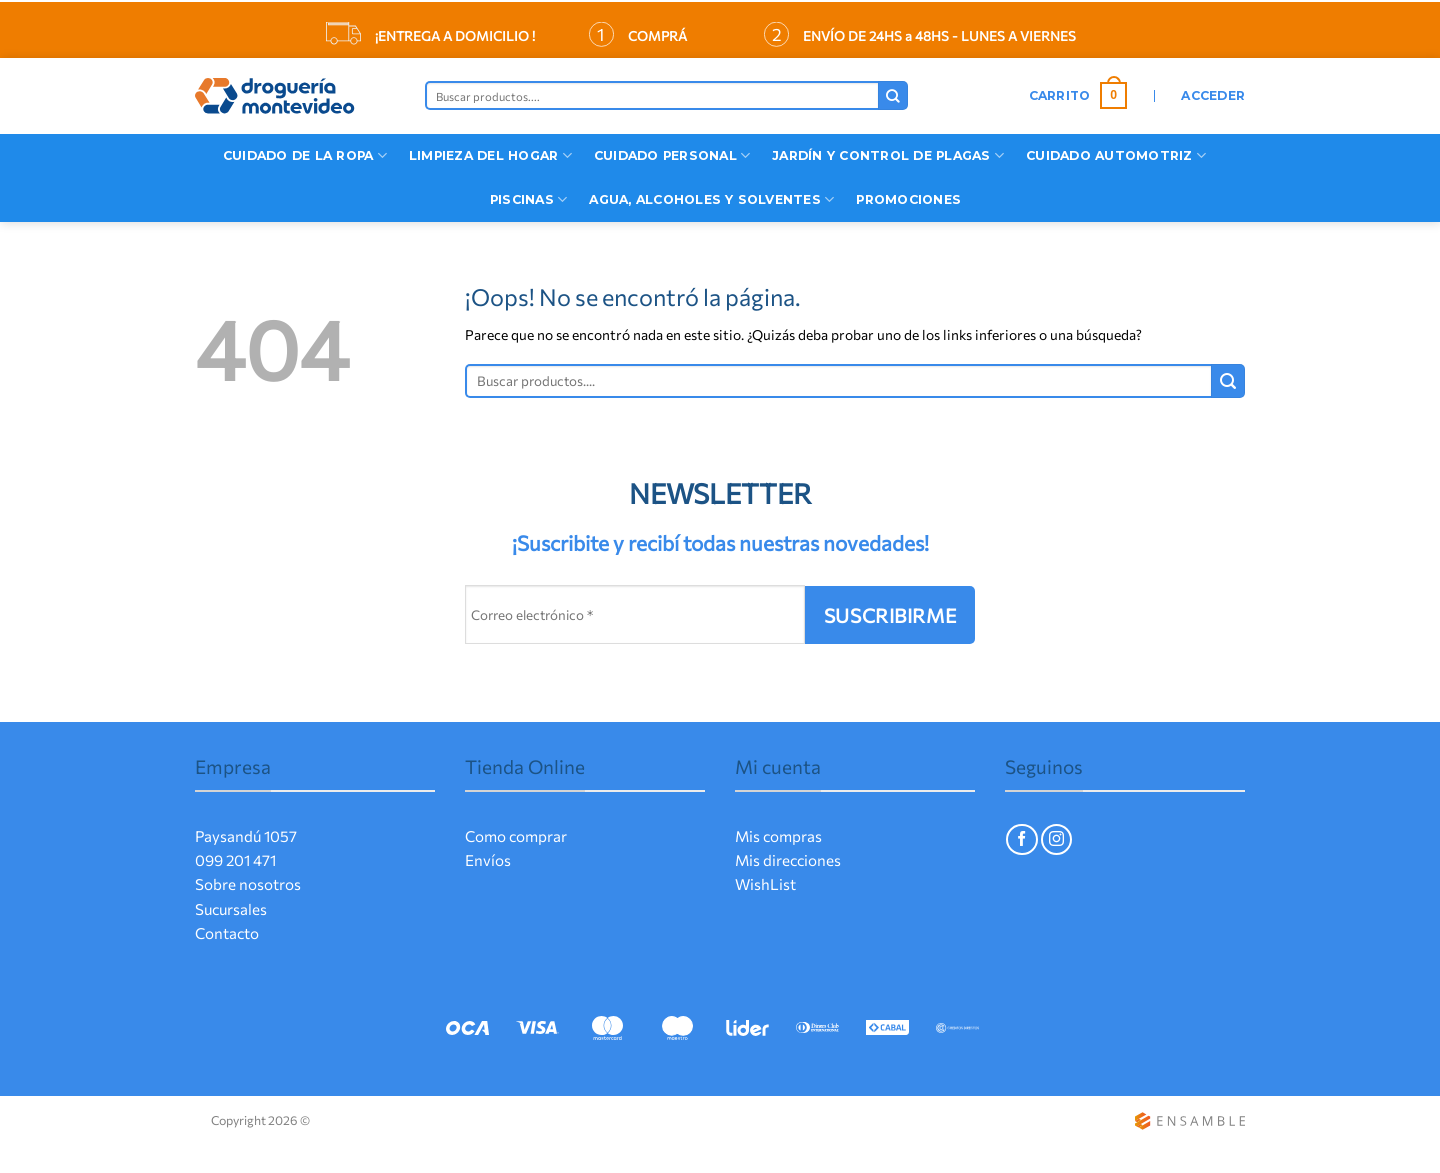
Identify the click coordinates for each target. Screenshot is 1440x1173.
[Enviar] (893, 95)
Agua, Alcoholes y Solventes (711, 199)
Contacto (227, 933)
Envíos (488, 860)
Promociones (908, 199)
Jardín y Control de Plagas (888, 155)
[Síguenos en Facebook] (1021, 839)
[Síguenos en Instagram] (1056, 839)
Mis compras (778, 836)
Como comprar (516, 836)
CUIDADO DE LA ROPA (305, 155)
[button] (1078, 96)
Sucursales (231, 909)
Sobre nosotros (248, 884)
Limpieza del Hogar (490, 155)
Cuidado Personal (672, 155)
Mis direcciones (788, 860)
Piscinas (528, 199)
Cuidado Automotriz (1116, 155)
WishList (765, 884)
